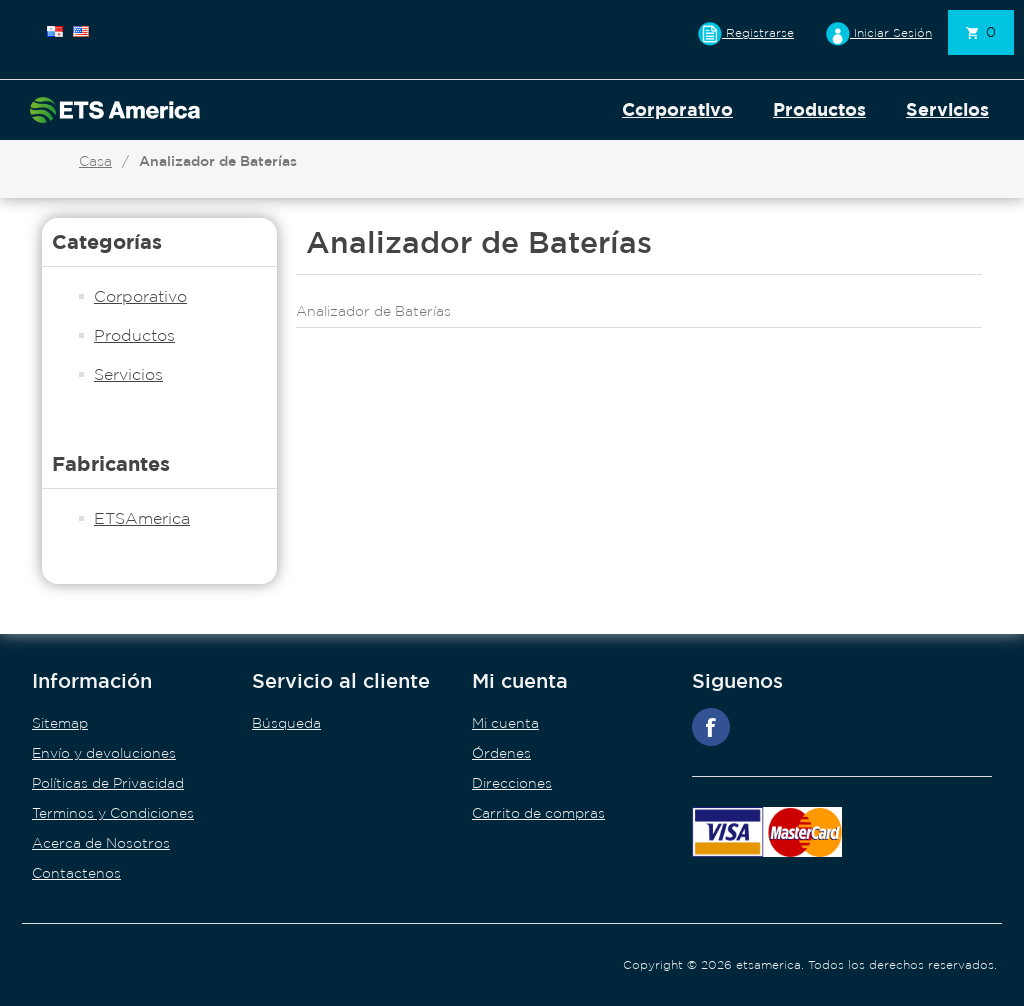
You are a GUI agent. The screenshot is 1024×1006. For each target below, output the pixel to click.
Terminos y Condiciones (113, 813)
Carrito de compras (538, 813)
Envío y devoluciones (104, 753)
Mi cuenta (505, 723)
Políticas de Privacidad (108, 783)
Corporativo (677, 109)
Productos (819, 109)
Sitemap (60, 723)
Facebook (711, 727)
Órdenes (501, 753)
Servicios (947, 109)
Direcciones (512, 783)
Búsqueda (286, 723)
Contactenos (76, 873)
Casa (95, 161)
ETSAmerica (142, 518)
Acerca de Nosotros (101, 843)
